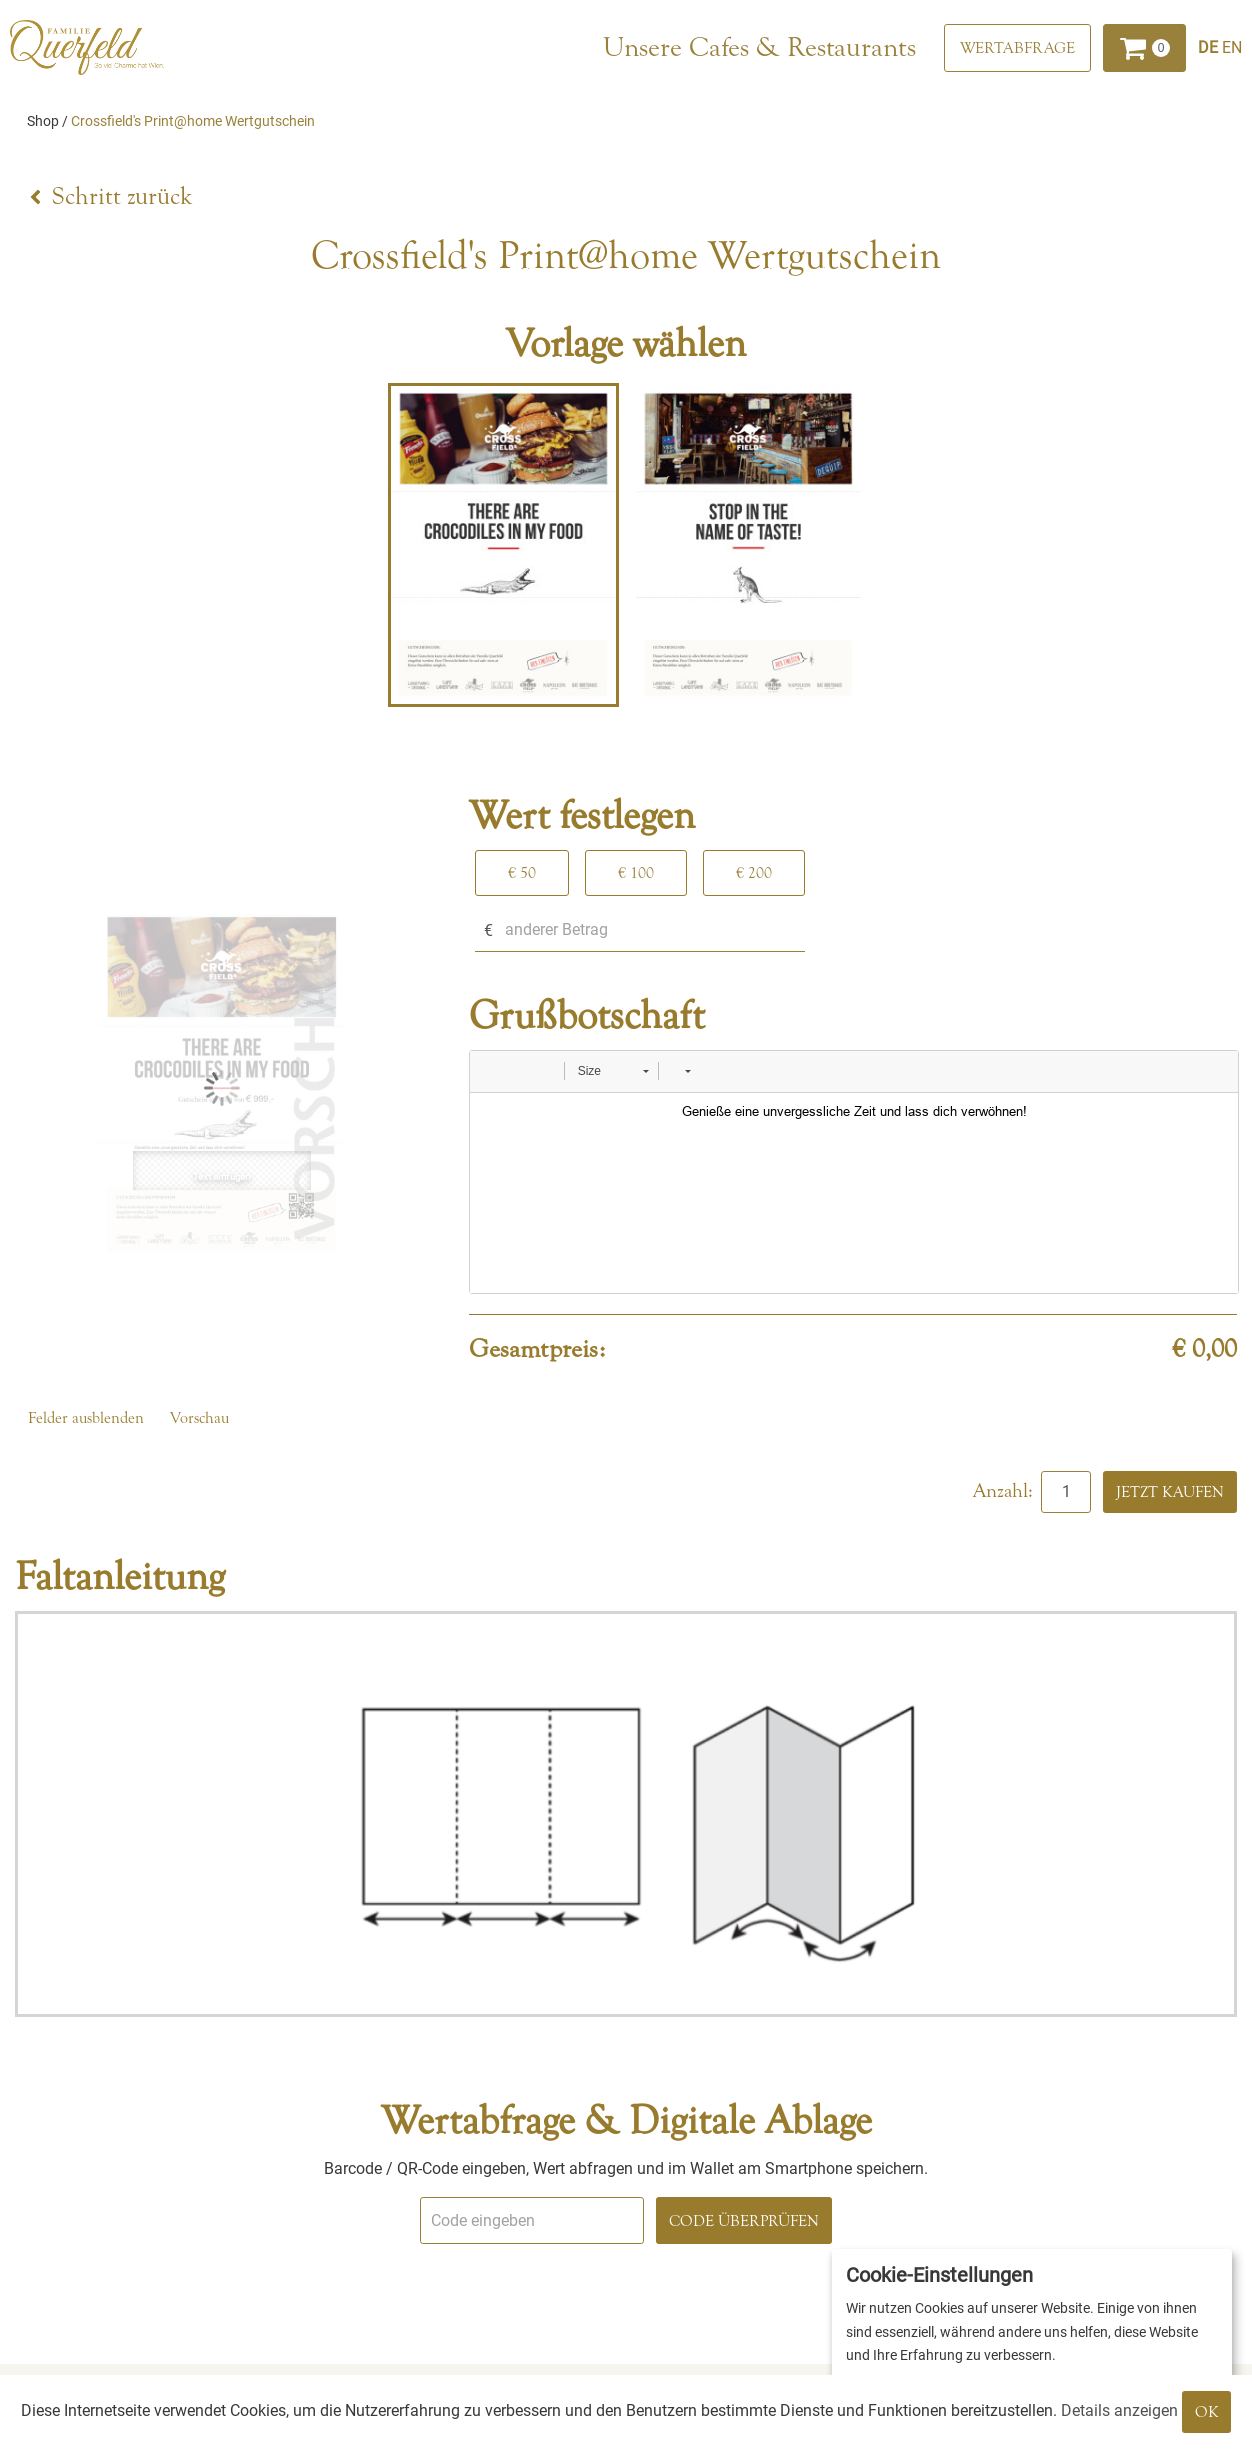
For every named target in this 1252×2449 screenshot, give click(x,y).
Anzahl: (1005, 1490)
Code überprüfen (744, 2221)
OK (1206, 2412)
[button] (492, 1071)
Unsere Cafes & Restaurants (759, 47)
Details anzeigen (1119, 2410)
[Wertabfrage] (1017, 48)
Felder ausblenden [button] (86, 1418)
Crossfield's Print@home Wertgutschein (193, 121)
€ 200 (754, 873)
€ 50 (522, 873)
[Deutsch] (1210, 47)
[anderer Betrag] (640, 930)
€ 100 (636, 873)
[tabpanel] (503, 545)
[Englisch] (1232, 47)
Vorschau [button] (199, 1418)
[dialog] (1032, 2339)
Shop (43, 121)
